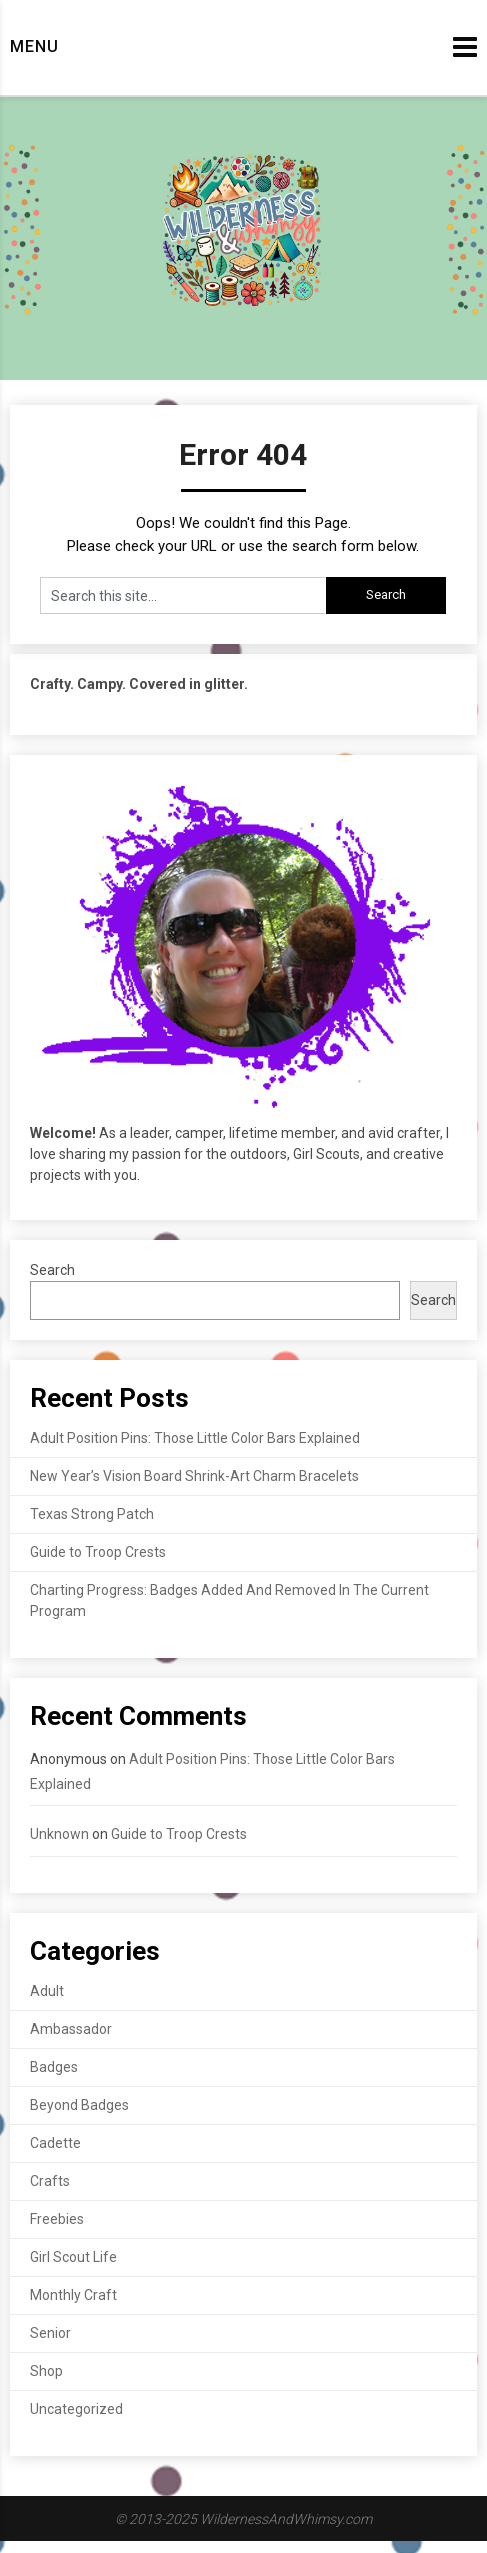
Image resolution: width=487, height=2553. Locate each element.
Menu (34, 46)
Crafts (50, 2181)
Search (52, 1270)
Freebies (57, 2219)
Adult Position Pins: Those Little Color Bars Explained (195, 1438)
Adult (47, 1991)
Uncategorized (76, 2409)
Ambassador (71, 2029)
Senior (50, 2333)
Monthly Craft (73, 2295)
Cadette (55, 2143)
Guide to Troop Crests (98, 1552)
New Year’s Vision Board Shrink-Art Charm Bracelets (194, 1476)
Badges (54, 2067)
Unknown (59, 1834)
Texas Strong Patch (92, 1514)
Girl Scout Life (73, 2257)
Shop (46, 2371)
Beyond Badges (79, 2105)
